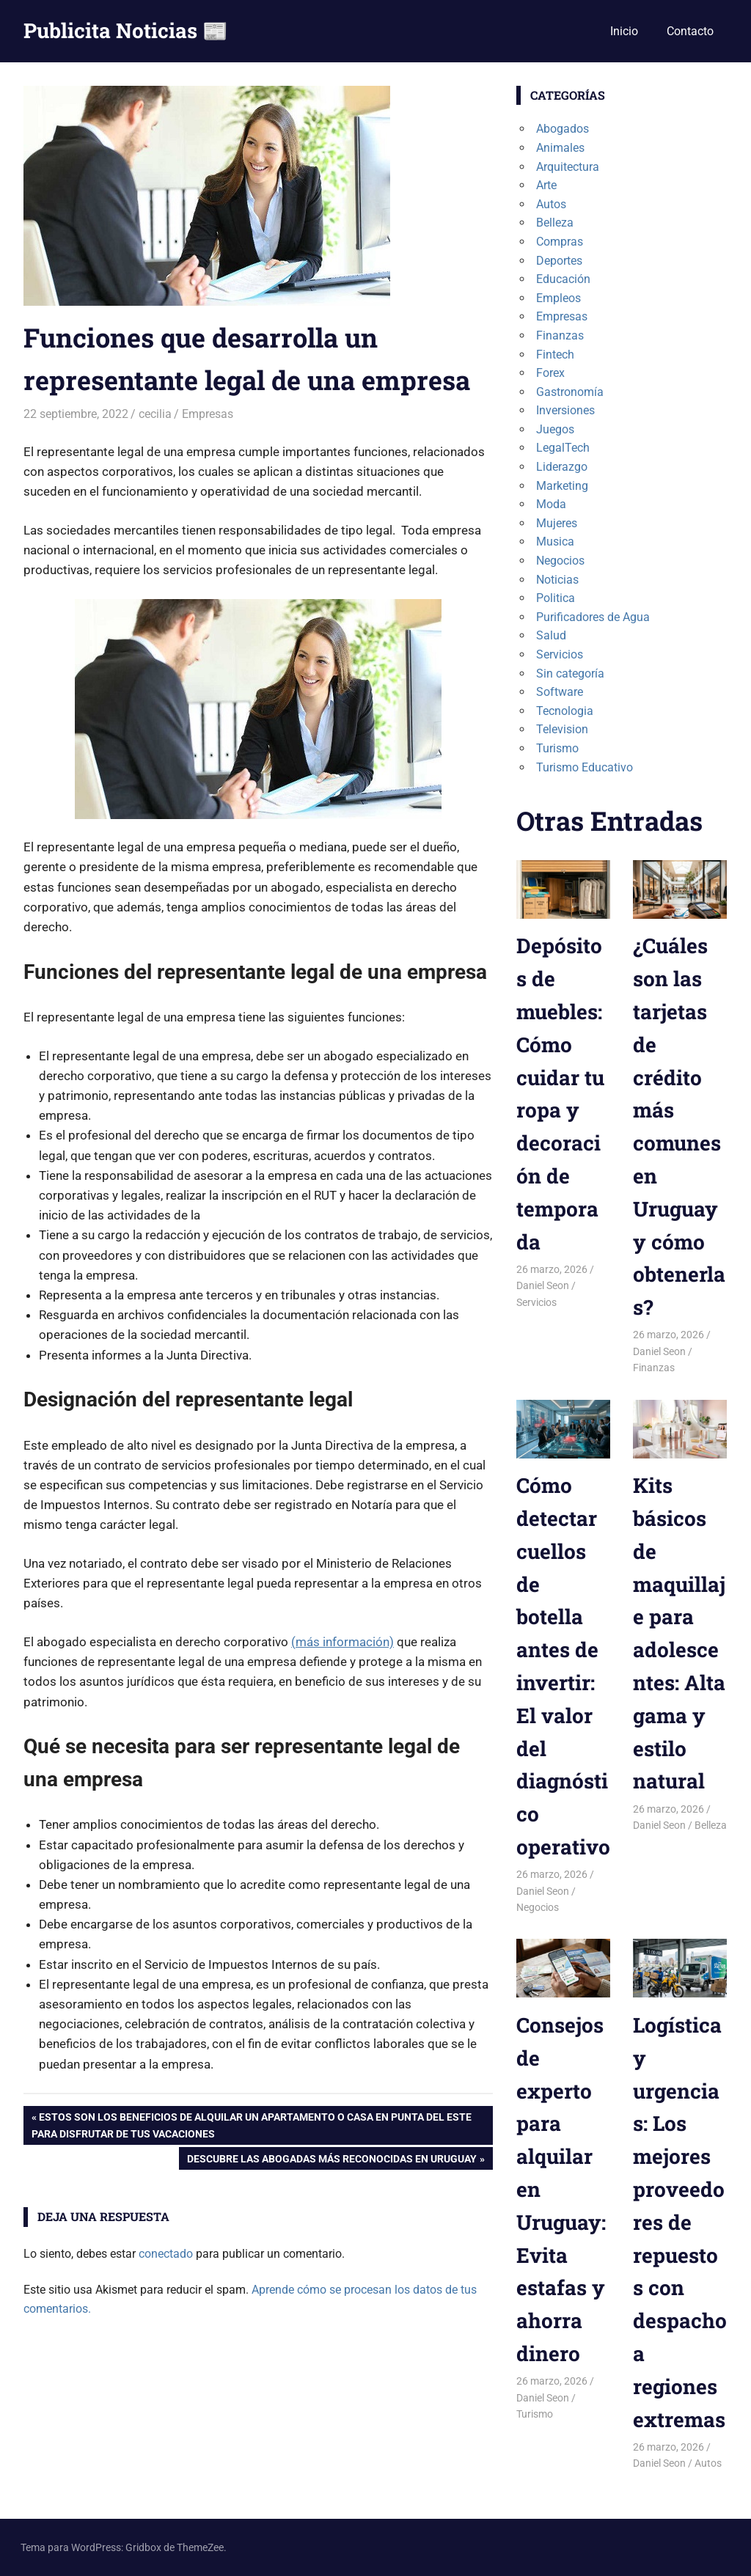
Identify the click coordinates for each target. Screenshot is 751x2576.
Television (562, 729)
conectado (166, 2254)
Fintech (555, 355)
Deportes (559, 261)
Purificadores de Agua (593, 617)
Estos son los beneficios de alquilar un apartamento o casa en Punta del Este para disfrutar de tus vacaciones (252, 2123)
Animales (560, 148)
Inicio (624, 31)
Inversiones (565, 410)
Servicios (559, 654)
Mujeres (556, 523)
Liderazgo (561, 467)
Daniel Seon (542, 1285)
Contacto (690, 31)
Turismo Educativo (584, 767)
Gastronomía (570, 392)
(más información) (342, 1641)
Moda (551, 504)
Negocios (560, 561)
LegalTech (563, 448)
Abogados (562, 129)
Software (559, 692)
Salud (551, 635)
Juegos (555, 429)
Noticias (557, 580)
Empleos (558, 298)
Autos (551, 204)
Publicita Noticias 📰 (125, 30)
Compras (559, 242)
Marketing (562, 486)
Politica (555, 598)
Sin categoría (570, 673)
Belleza (555, 223)
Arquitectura (567, 167)
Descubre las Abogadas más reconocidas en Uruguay (331, 2160)
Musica (555, 541)
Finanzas (560, 335)
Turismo (557, 748)
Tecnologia (564, 711)
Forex (550, 373)
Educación (563, 279)
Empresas (207, 414)
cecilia (155, 414)
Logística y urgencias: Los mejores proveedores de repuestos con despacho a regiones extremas (680, 2222)
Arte (546, 185)
